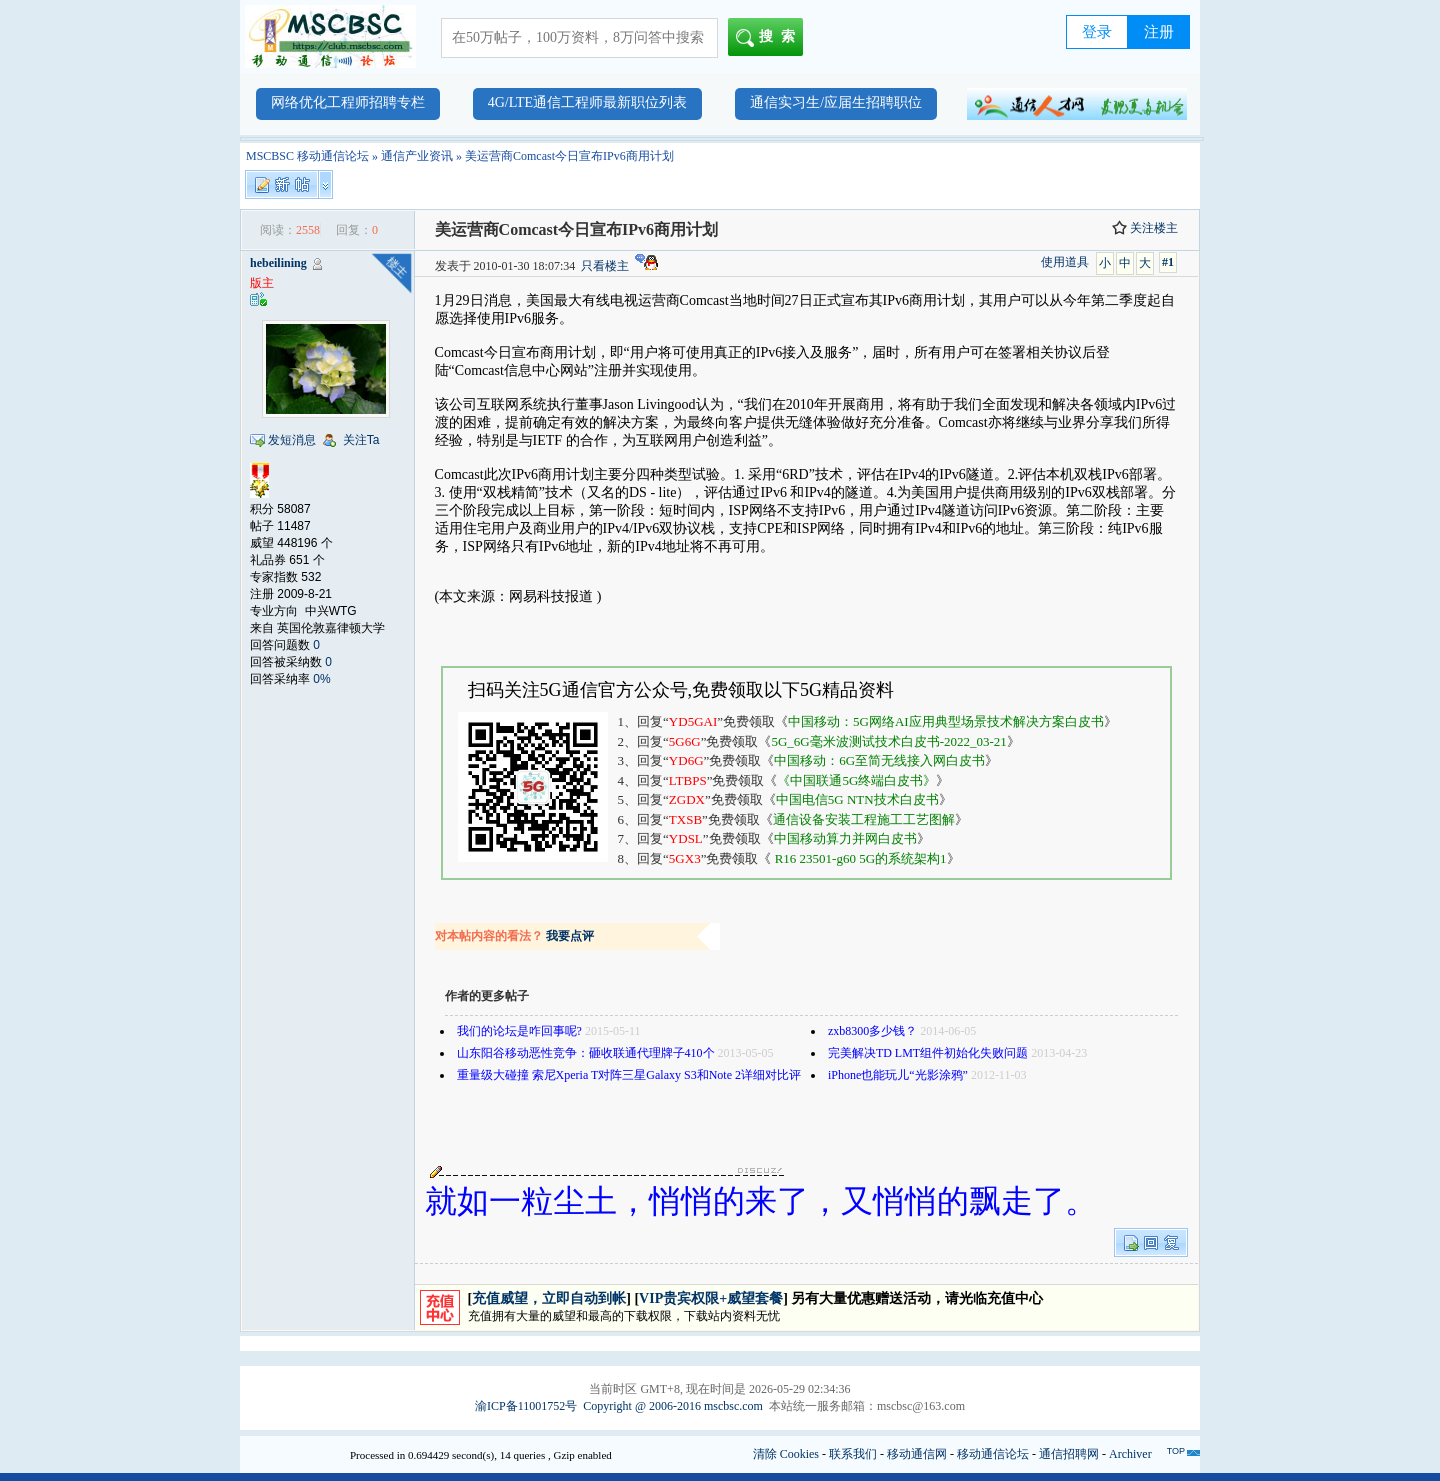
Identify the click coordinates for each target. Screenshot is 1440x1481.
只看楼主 (605, 266)
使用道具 (1065, 262)
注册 (1159, 32)
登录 (1097, 32)
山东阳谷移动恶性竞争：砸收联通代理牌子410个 (586, 1053)
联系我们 (853, 1454)
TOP (1176, 1451)
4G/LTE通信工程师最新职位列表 (587, 102)
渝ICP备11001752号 (526, 1406)
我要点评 (570, 936)
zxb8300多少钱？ (872, 1031)
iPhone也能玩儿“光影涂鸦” (898, 1075)
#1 (1168, 262)
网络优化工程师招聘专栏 (348, 102)
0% (321, 679)
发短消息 (292, 440)
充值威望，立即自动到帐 (549, 1298)
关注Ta (361, 440)
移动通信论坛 (993, 1454)
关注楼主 (1145, 228)
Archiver (1130, 1454)
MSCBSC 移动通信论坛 (307, 156)
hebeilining (278, 263)
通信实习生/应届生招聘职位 (836, 102)
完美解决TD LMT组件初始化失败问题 (928, 1053)
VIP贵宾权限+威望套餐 (711, 1298)
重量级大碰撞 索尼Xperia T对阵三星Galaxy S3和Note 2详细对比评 (629, 1075)
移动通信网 (917, 1454)
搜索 (769, 38)
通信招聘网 (1069, 1454)
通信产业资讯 (417, 156)
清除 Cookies (786, 1454)
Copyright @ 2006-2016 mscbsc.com (673, 1406)
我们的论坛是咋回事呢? (519, 1031)
